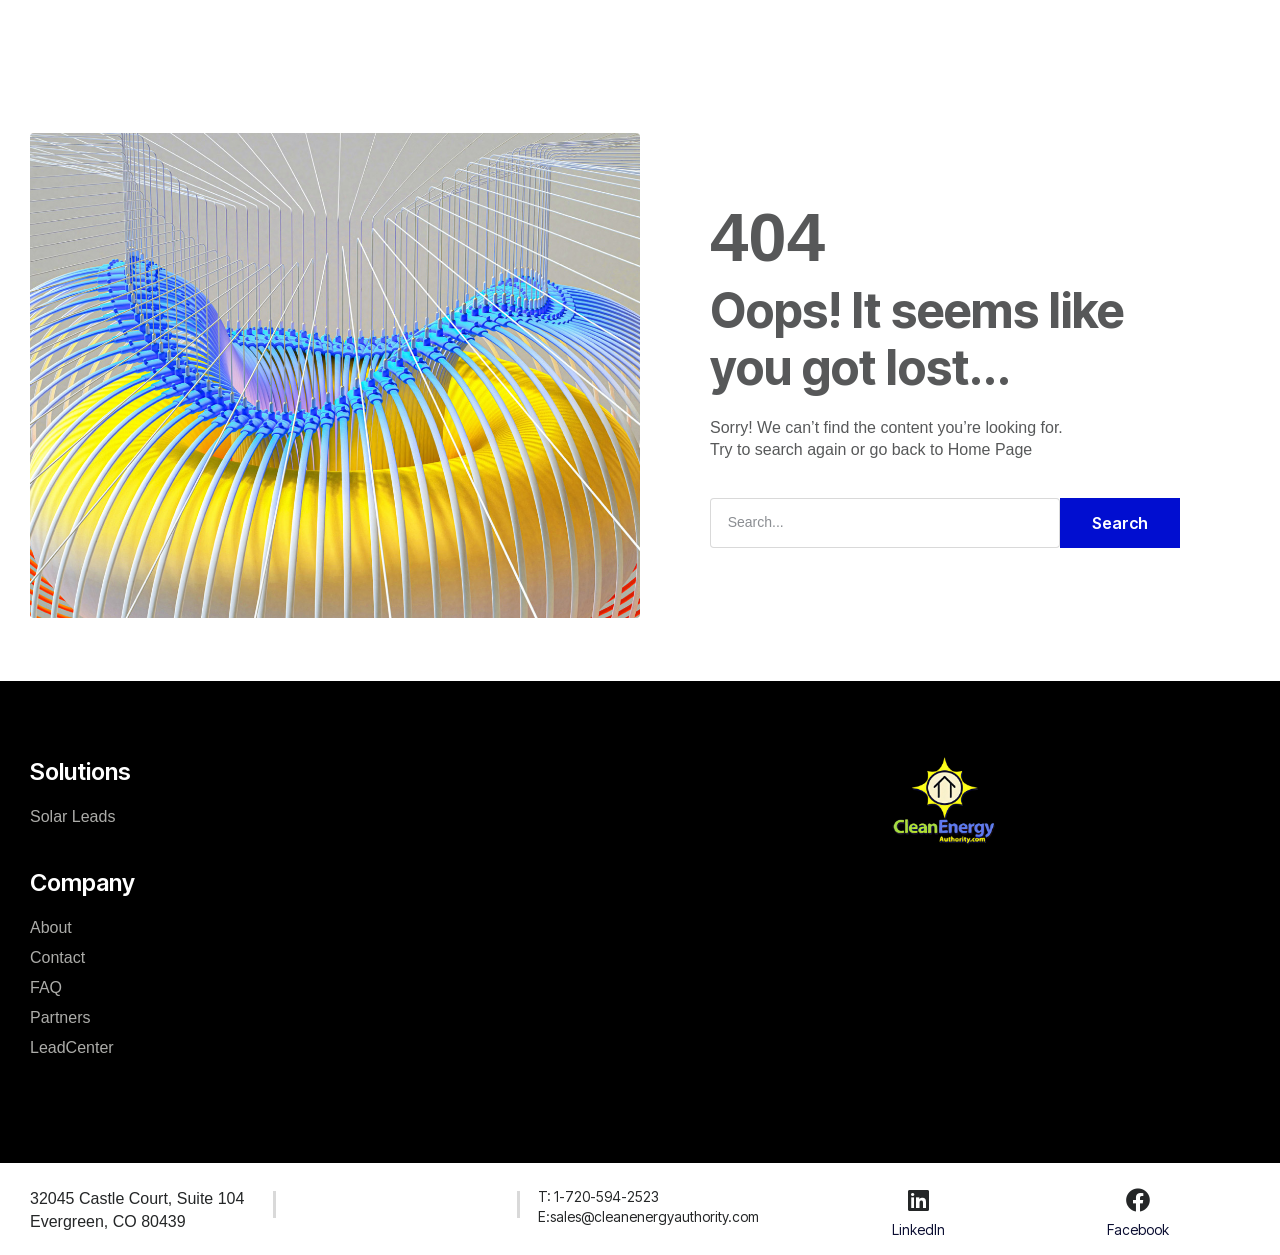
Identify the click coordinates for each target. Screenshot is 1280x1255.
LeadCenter (766, 34)
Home (349, 34)
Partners (60, 1017)
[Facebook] (1138, 1200)
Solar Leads (72, 816)
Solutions (438, 34)
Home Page (990, 449)
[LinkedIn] (918, 1200)
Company (541, 34)
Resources (649, 34)
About (51, 927)
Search (1120, 523)
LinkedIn (918, 1229)
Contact (57, 957)
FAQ (46, 987)
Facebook (1138, 1229)
